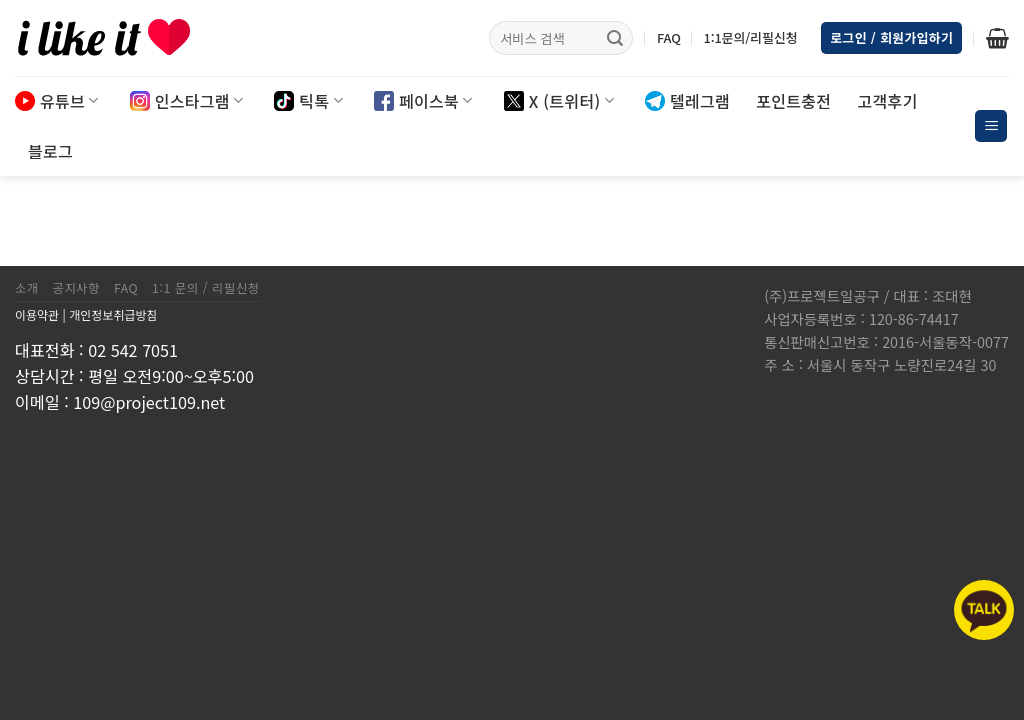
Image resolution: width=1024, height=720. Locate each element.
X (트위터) (559, 101)
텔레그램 (687, 101)
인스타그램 (187, 101)
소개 (27, 288)
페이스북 (423, 101)
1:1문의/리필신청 (750, 37)
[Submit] (615, 38)
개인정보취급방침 (113, 314)
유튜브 (57, 101)
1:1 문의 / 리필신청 (206, 288)
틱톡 (308, 101)
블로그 (50, 151)
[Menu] (991, 126)
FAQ (669, 37)
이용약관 (37, 314)
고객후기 (887, 101)
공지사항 (76, 288)
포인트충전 (793, 101)
